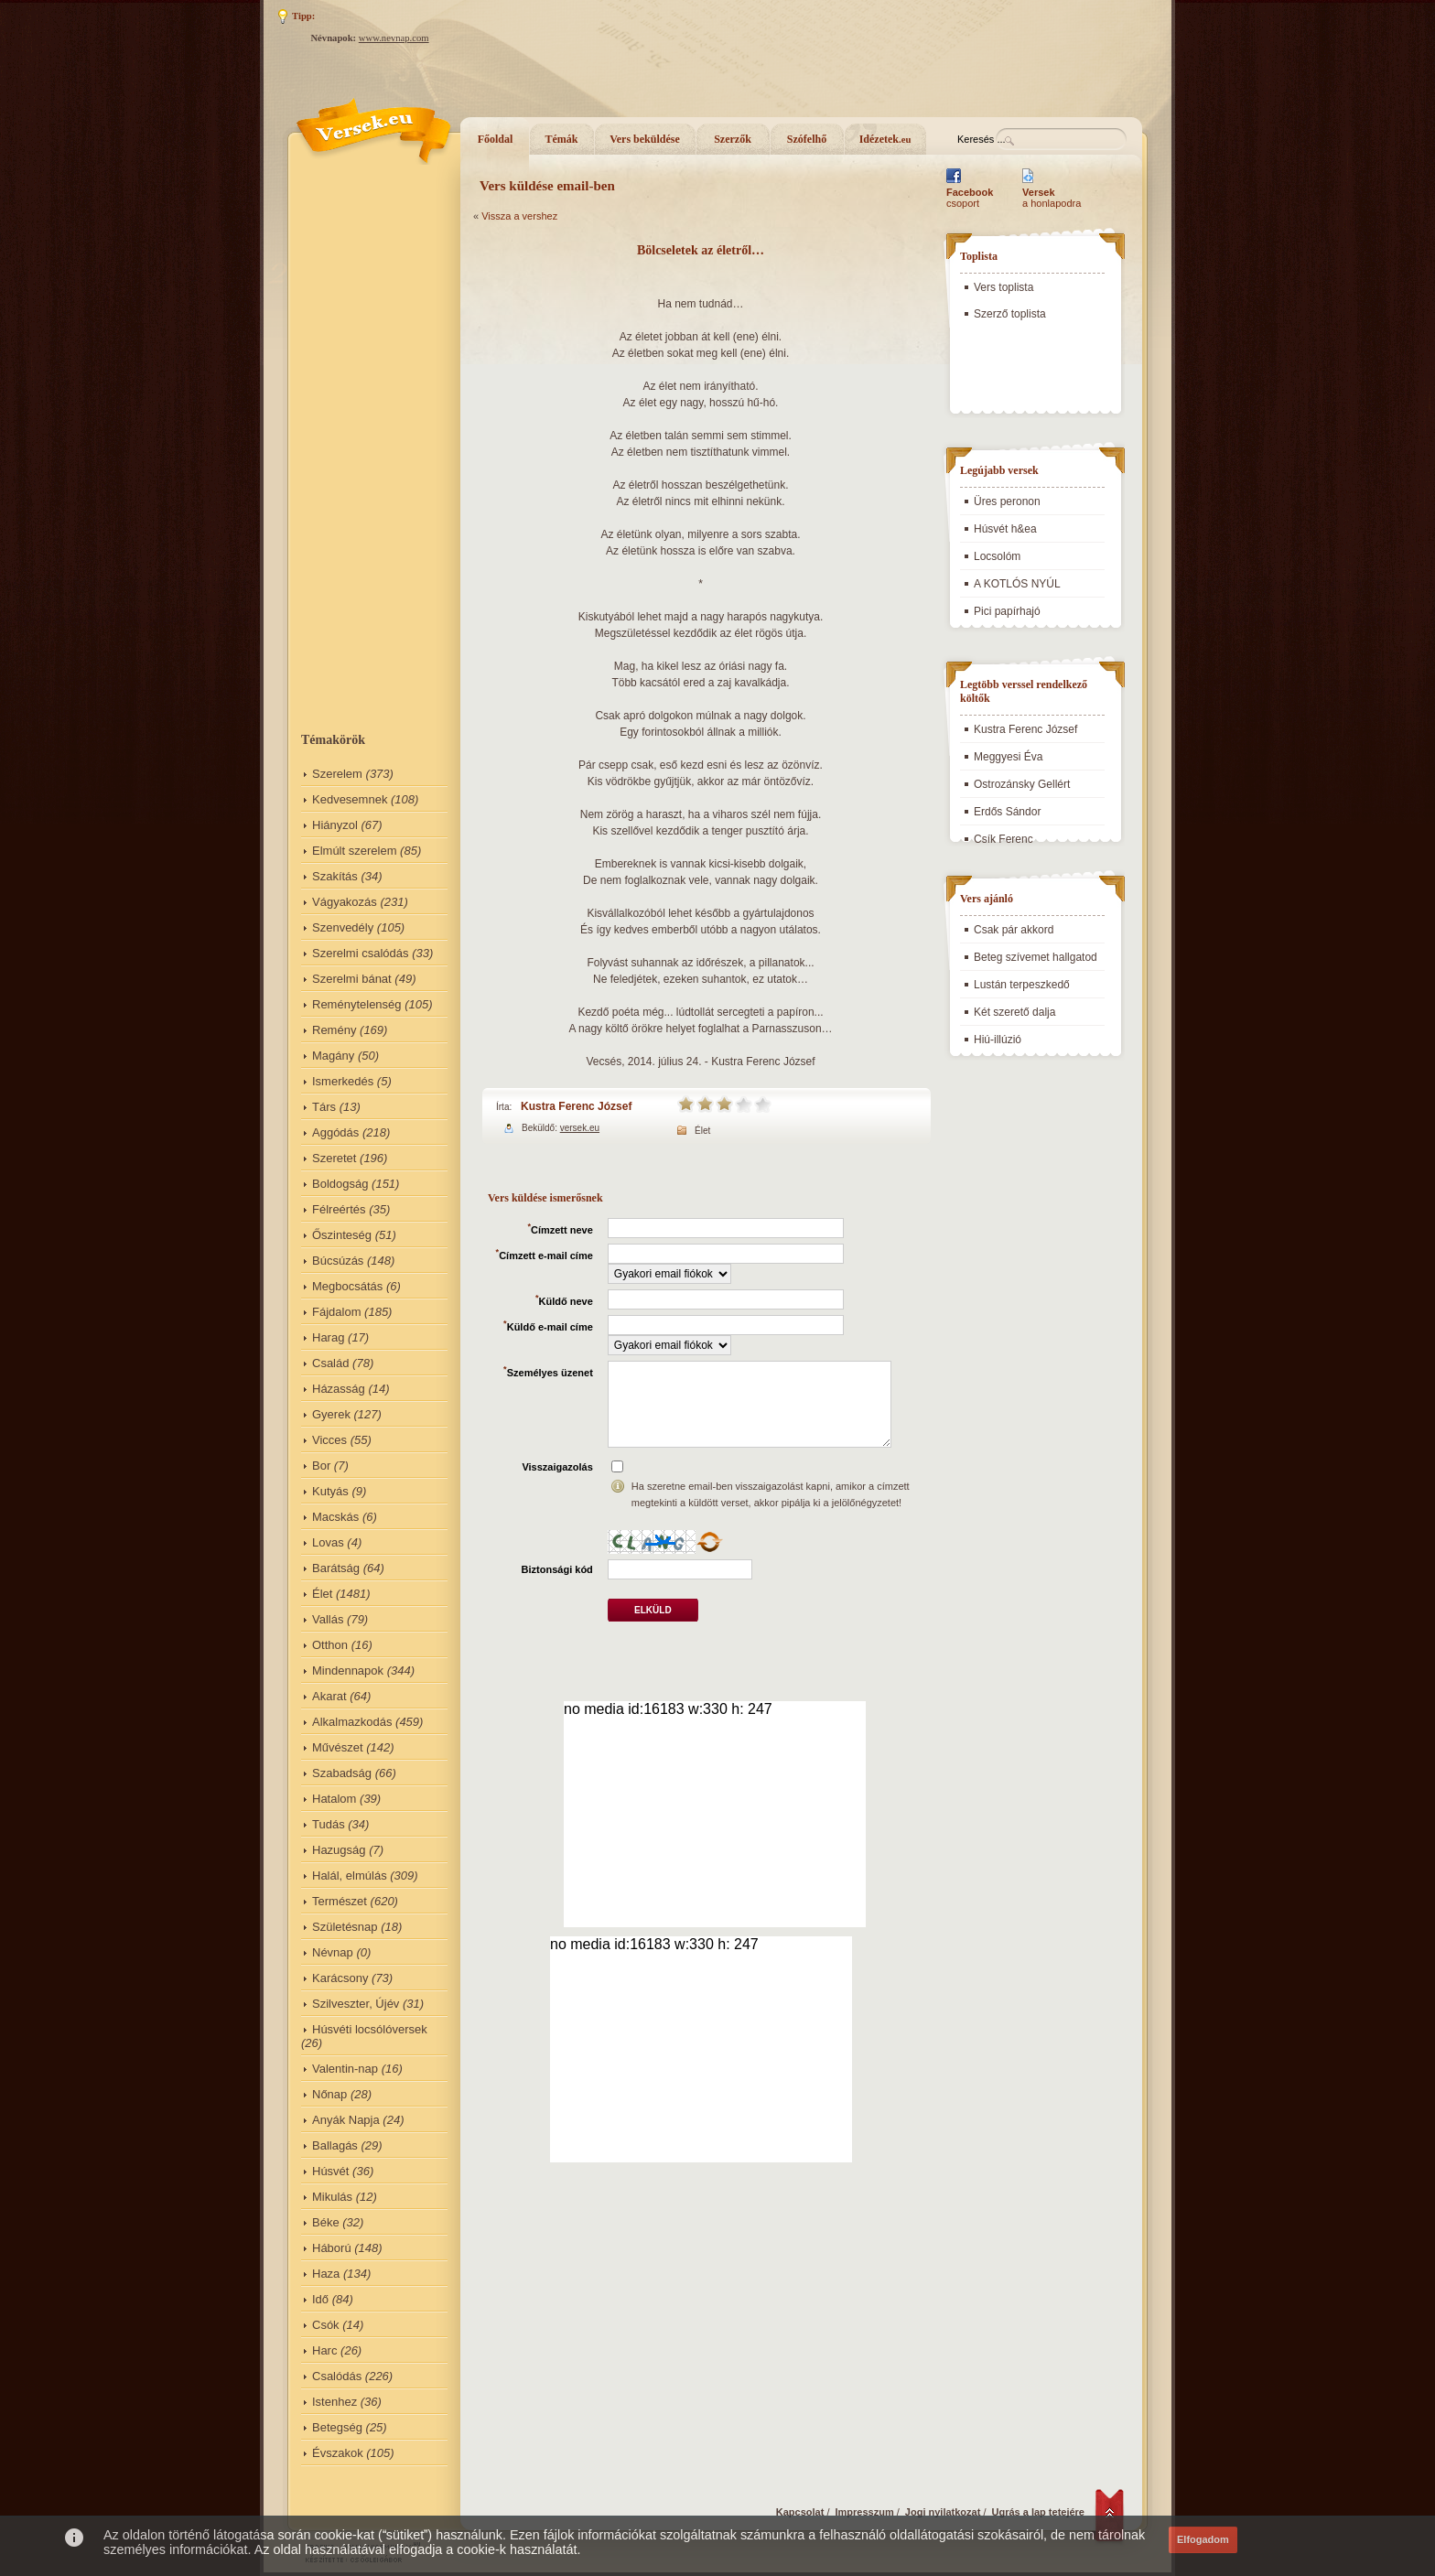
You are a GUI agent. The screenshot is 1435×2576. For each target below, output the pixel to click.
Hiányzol (335, 825)
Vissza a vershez (519, 215)
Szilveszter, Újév (355, 2003)
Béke (326, 2222)
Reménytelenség (357, 1004)
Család (330, 1363)
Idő (320, 2299)
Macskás (335, 1517)
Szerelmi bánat (352, 979)
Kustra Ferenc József (576, 1106)
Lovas (328, 1542)
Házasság (338, 1389)
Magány (333, 1055)
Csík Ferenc (1003, 839)
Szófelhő (806, 139)
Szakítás (335, 876)
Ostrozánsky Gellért (1022, 784)
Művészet (337, 1747)
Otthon (330, 1645)
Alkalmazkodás (352, 1722)
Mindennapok (347, 1670)
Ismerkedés (342, 1081)
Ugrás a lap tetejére (1038, 2511)
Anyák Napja (346, 2120)
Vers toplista (1003, 287)
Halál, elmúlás (349, 1875)
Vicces (329, 1440)
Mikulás (332, 2197)
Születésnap (345, 1927)
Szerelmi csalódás (360, 953)
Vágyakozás (344, 902)
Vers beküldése (645, 139)
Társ (324, 1107)
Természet (339, 1901)
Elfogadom (1203, 2539)
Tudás (328, 1824)
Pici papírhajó (1007, 611)
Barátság (336, 1568)
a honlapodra (1051, 198)
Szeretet (334, 1158)
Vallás (327, 1619)
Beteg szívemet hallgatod (1035, 957)
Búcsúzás (337, 1260)
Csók (326, 2325)
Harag (328, 1337)
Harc (324, 2350)
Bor (321, 1465)
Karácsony (340, 1978)
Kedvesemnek (349, 799)
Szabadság (342, 1773)
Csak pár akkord (1013, 929)
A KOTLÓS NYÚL (1017, 583)
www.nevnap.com (394, 38)
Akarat (329, 1696)
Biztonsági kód (557, 1569)
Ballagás (335, 2145)
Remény (334, 1030)
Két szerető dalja (1014, 1012)
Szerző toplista (1010, 313)
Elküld (653, 1610)
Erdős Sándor (1007, 811)
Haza (326, 2273)
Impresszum (865, 2511)
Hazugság (339, 1850)
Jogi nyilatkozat (943, 2511)
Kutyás (330, 1491)
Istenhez (334, 2402)
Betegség (337, 2427)
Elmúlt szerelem (354, 850)
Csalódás (336, 2376)
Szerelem (337, 774)
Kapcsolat (800, 2511)
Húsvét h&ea (1005, 529)
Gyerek (331, 1414)
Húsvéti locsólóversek (369, 2029)
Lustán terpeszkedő (1022, 984)
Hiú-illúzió (997, 1039)
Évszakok (337, 2453)
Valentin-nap (345, 2068)
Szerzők (732, 139)
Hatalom (334, 1798)
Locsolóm (997, 556)
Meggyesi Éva (1008, 756)
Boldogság (340, 1184)
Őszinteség (342, 1235)
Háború (331, 2248)
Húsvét (330, 2171)
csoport (969, 198)
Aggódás (335, 1132)
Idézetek (885, 139)
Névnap (332, 1952)
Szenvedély (342, 927)
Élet (322, 1594)
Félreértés (339, 1209)
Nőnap (329, 2094)
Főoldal (495, 139)
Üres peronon (1007, 501)
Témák (561, 139)
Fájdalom (336, 1312)
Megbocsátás (347, 1286)
